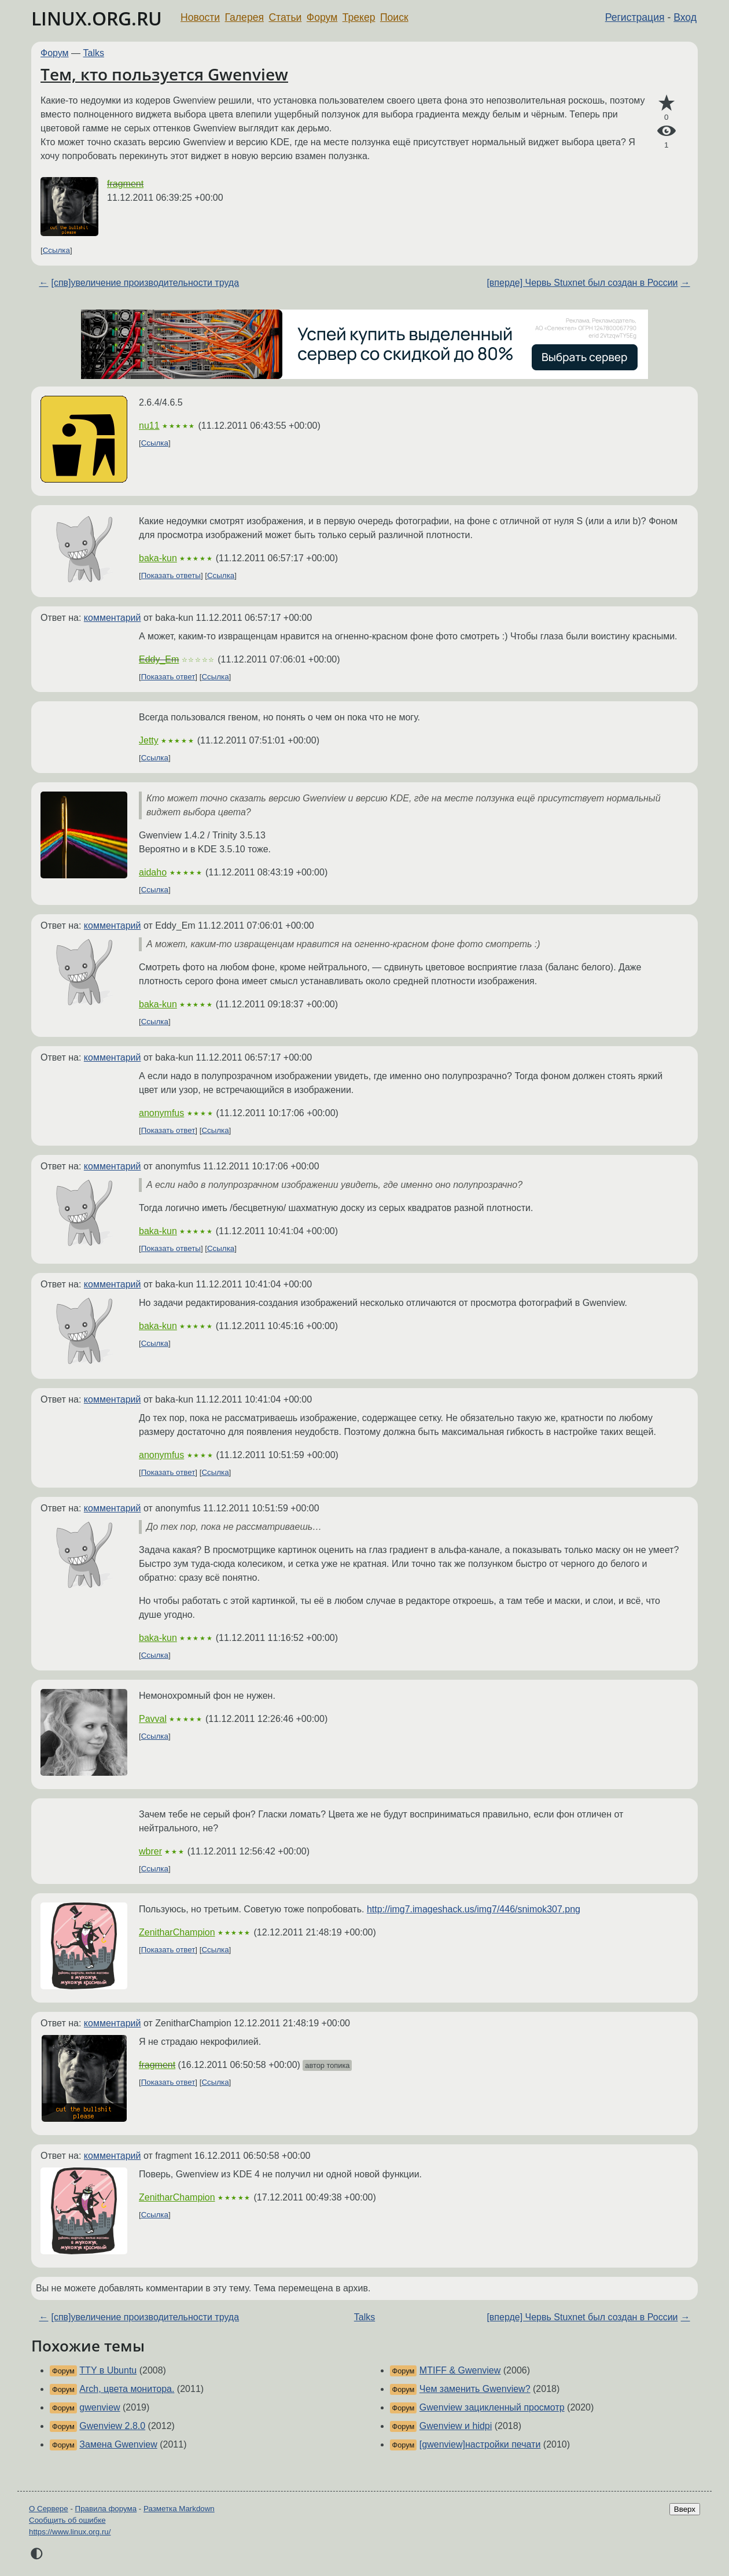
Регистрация (635, 17)
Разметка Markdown (179, 2508)
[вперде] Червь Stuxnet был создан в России (582, 283)
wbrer (150, 1851)
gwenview (99, 2407)
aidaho (153, 872)
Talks (93, 53)
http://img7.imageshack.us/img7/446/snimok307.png (473, 1909)
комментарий (112, 618)
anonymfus (161, 1113)
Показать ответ (168, 676)
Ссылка (56, 250)
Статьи (284, 17)
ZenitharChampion (177, 1932)
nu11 (149, 425)
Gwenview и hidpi (455, 2426)
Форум (322, 17)
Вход (685, 17)
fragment (125, 184)
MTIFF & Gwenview (459, 2370)
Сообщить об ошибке (67, 2520)
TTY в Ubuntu (108, 2370)
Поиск (394, 17)
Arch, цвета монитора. (126, 2389)
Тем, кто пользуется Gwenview (164, 74)
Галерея (244, 17)
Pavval (153, 1719)
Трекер (359, 17)
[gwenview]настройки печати (480, 2444)
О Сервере (48, 2508)
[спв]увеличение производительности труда (145, 283)
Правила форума (106, 2508)
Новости (200, 17)
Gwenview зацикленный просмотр (492, 2407)
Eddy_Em (159, 659)
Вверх (684, 2509)
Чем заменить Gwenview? (475, 2389)
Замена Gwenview (118, 2444)
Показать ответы (171, 575)
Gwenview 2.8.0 (112, 2426)
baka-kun (158, 558)
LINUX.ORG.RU (96, 18)
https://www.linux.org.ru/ (70, 2531)
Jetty (149, 740)
